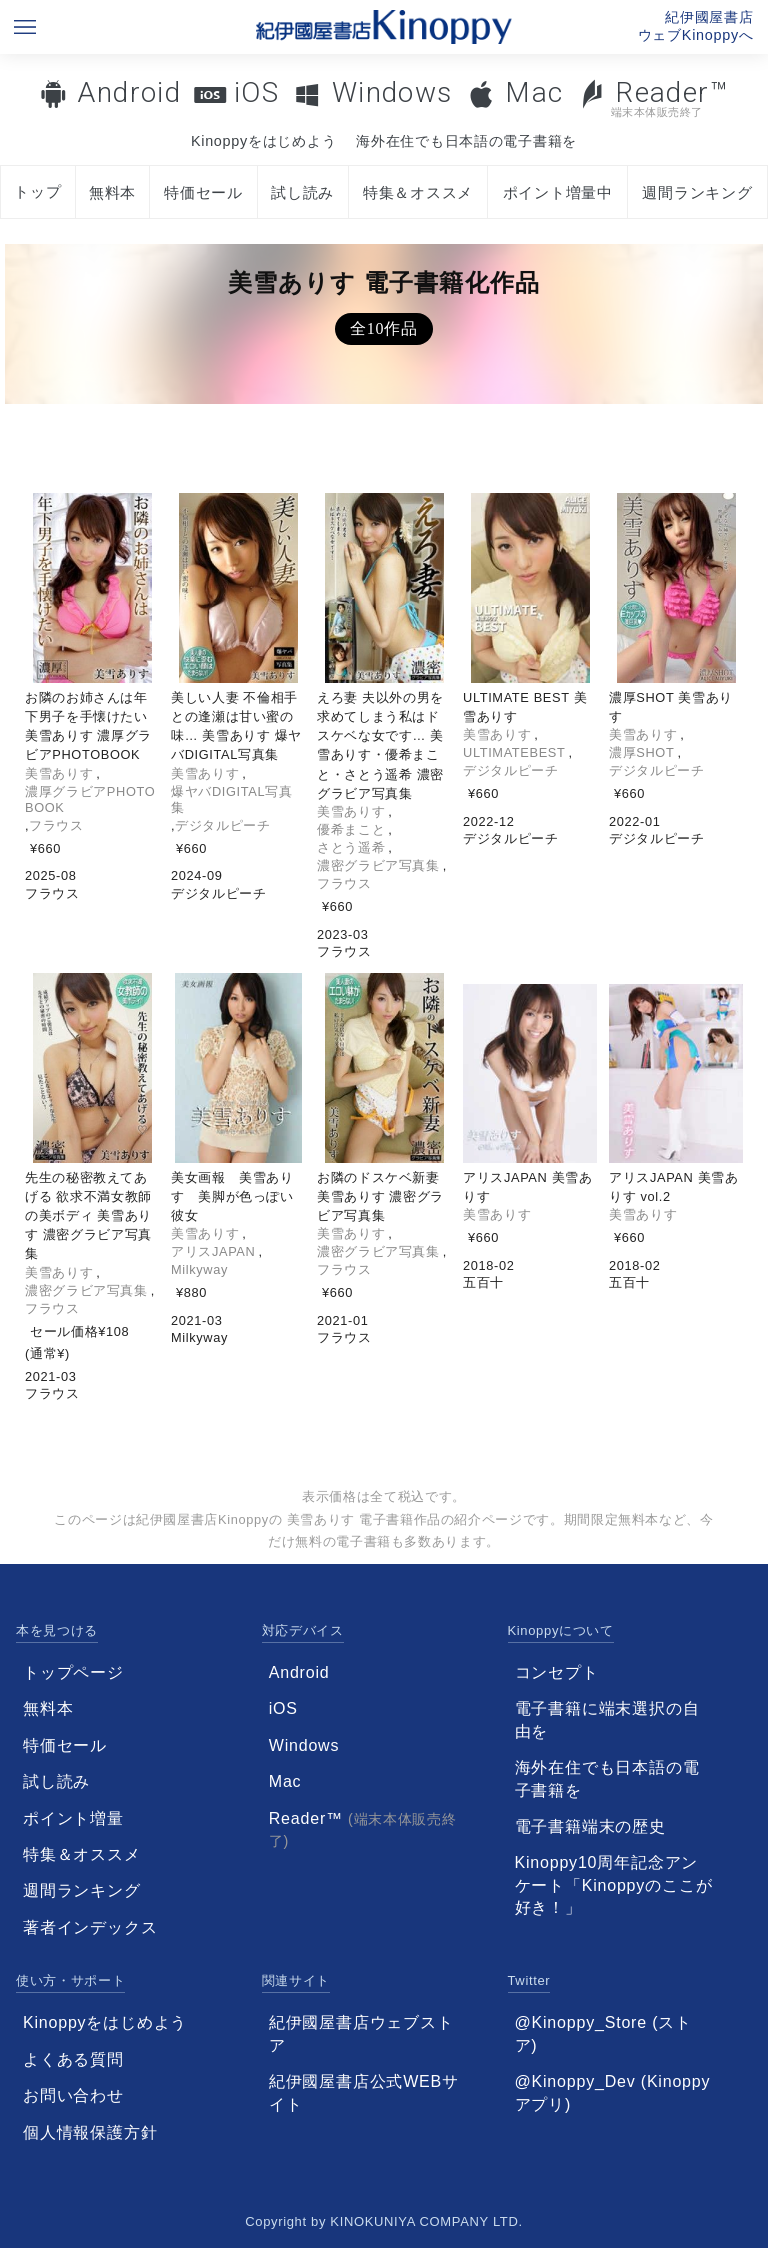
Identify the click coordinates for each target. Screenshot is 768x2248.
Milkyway (199, 1269)
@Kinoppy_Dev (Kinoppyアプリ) (613, 2092)
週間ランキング (697, 192)
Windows (392, 92)
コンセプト (557, 1672)
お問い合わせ (73, 2095)
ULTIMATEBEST (514, 752)
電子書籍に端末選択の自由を (607, 1719)
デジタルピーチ (222, 825)
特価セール (203, 192)
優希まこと (351, 829)
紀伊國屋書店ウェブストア (361, 2033)
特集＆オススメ (418, 192)
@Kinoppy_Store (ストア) (603, 2033)
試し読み (302, 192)
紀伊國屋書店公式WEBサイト (364, 2092)
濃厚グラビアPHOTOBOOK (90, 799)
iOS (256, 92)
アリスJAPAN (213, 1251)
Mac (534, 92)
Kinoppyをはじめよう (263, 141)
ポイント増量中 (558, 192)
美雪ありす (59, 773)
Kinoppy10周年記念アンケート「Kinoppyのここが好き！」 (614, 1885)
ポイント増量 (73, 1818)
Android (129, 92)
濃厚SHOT (641, 752)
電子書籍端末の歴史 (590, 1826)
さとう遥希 (351, 847)
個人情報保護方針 (90, 2132)
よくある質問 (73, 2059)
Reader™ (653, 97)
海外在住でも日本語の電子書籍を (466, 141)
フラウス (56, 825)
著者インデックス (90, 1927)
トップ (37, 191)
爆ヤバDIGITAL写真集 (232, 799)
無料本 (112, 192)
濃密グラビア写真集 (378, 865)
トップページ (73, 1672)
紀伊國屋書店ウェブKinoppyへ (696, 26)
